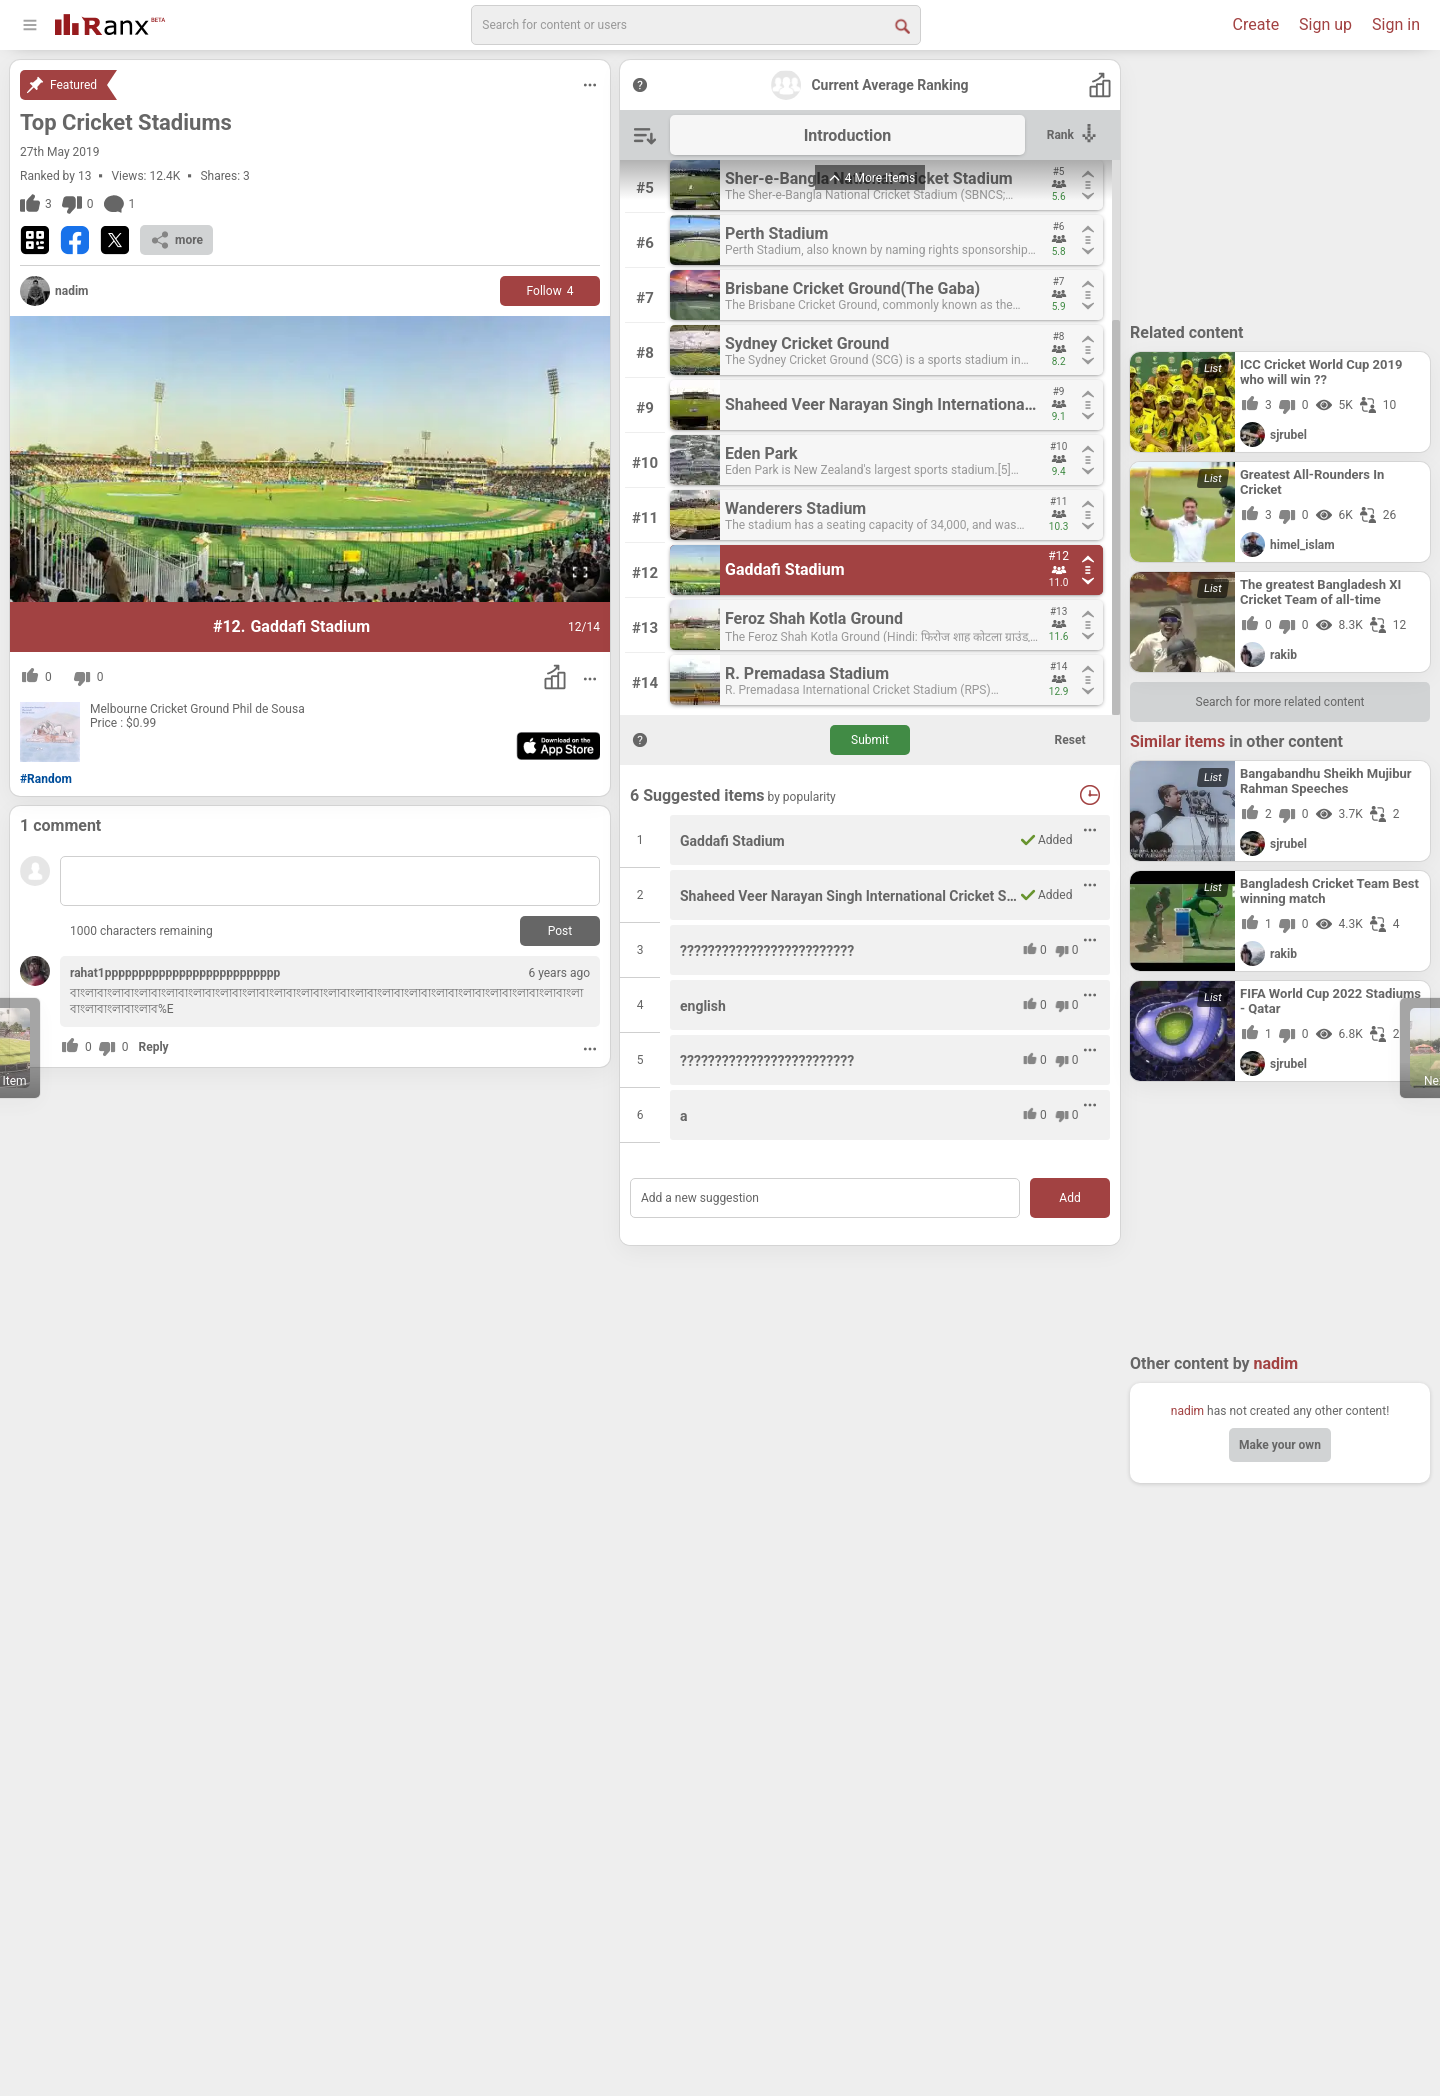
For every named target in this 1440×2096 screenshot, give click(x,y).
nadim (1187, 1411)
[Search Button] (901, 25)
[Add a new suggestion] (825, 1198)
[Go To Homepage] (110, 22)
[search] (696, 25)
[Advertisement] (1280, 185)
